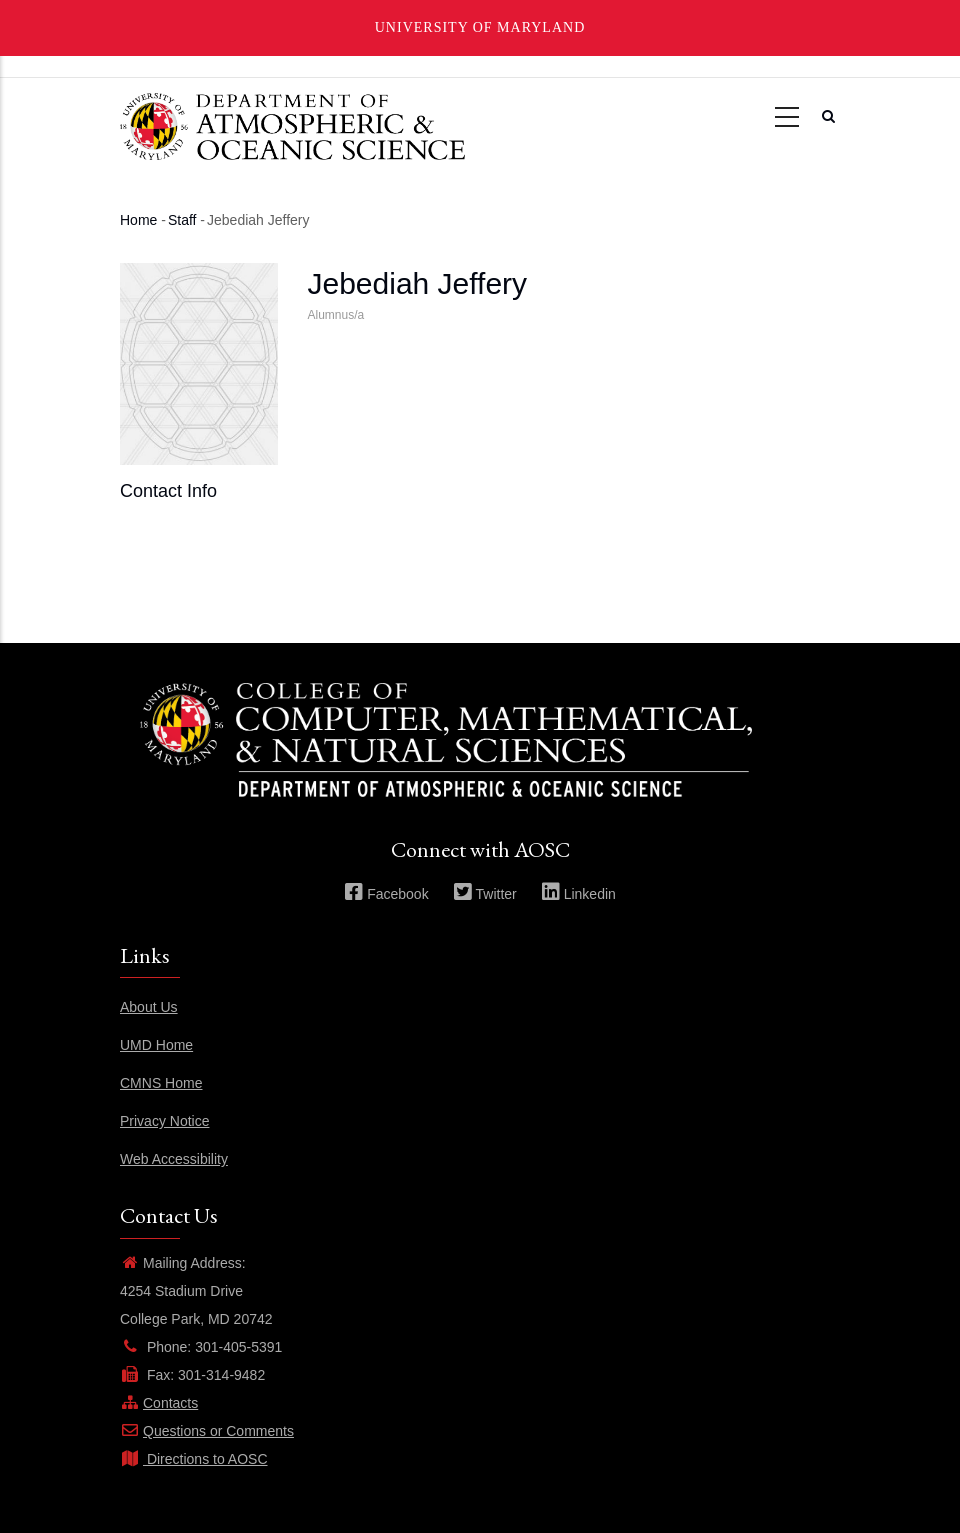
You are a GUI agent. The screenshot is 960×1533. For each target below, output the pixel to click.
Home (138, 220)
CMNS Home (161, 1083)
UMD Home (156, 1045)
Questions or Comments (207, 1431)
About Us (149, 1007)
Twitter (485, 894)
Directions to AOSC (194, 1459)
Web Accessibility (174, 1159)
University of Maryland (480, 27)
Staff (182, 220)
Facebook (386, 894)
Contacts (159, 1403)
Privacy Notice (164, 1121)
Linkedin (578, 894)
